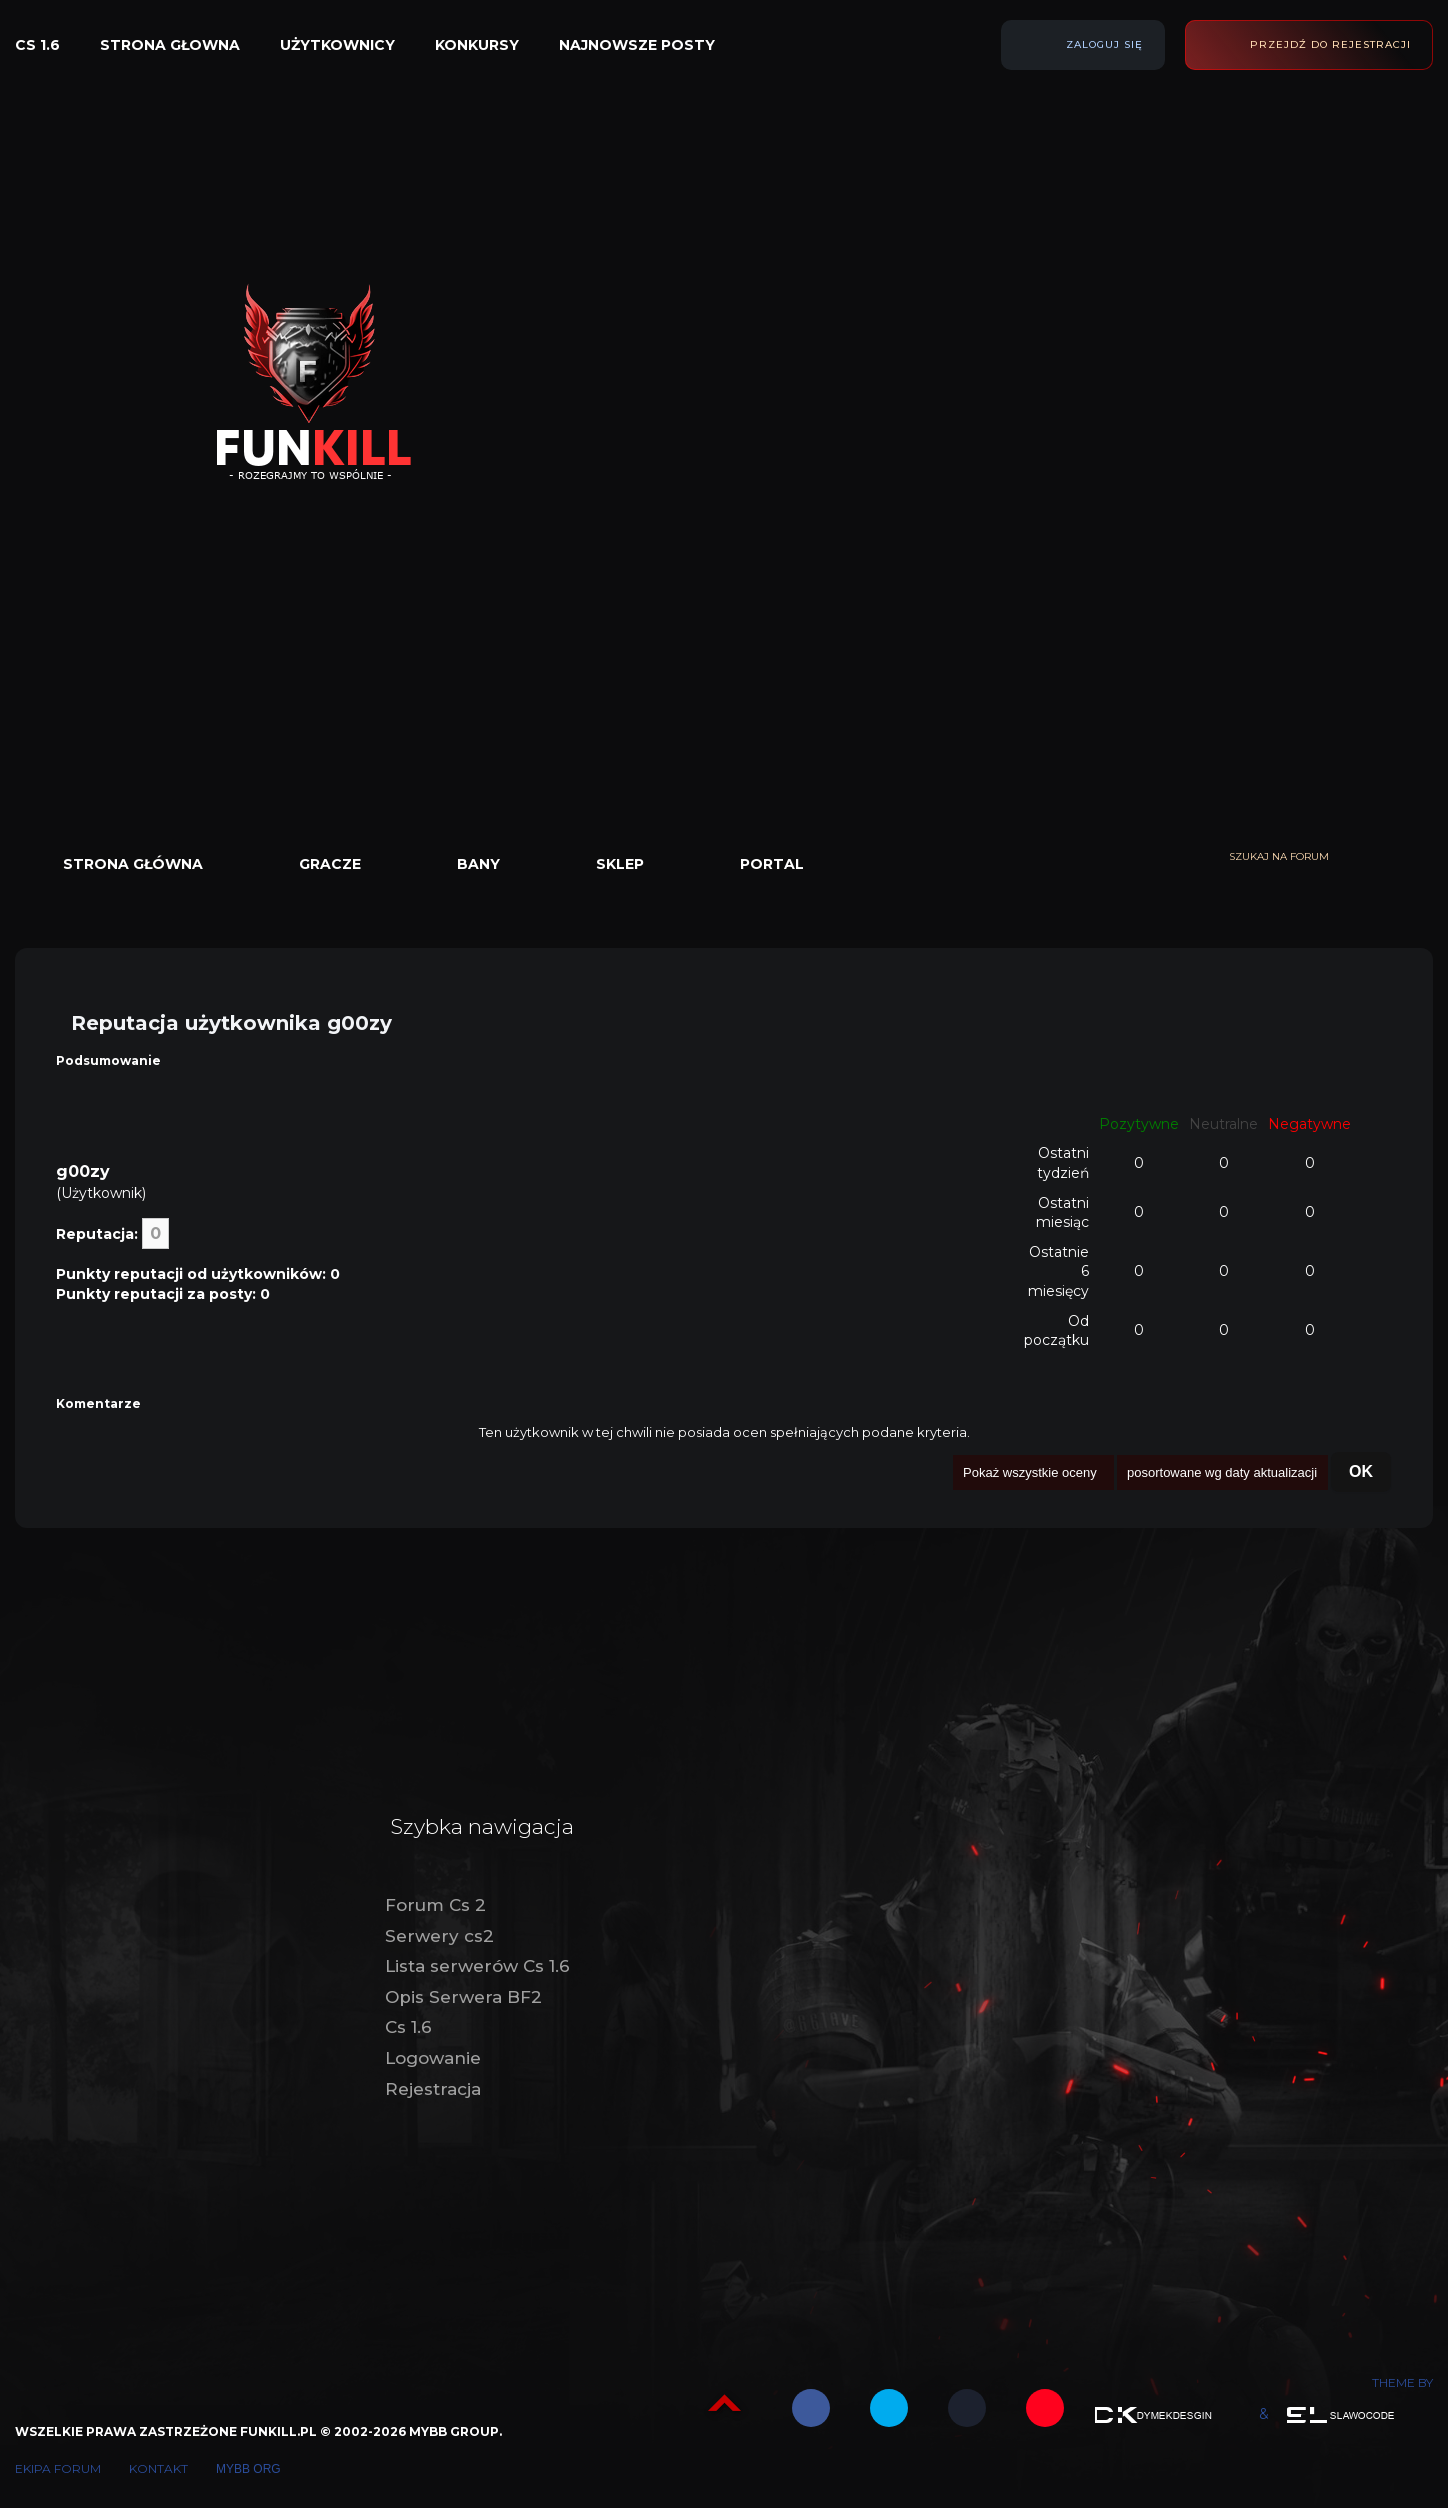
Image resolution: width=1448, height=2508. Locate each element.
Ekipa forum (58, 2468)
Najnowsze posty (637, 45)
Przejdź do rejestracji (1330, 44)
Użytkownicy (337, 45)
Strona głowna (170, 45)
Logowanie (433, 2058)
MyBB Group (454, 2431)
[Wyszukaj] (1423, 857)
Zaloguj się (1104, 44)
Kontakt (158, 2468)
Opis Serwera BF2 (463, 1997)
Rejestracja (433, 2089)
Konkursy (477, 45)
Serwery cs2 (439, 1936)
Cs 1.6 (37, 45)
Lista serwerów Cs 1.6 (477, 1966)
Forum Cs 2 (435, 1905)
